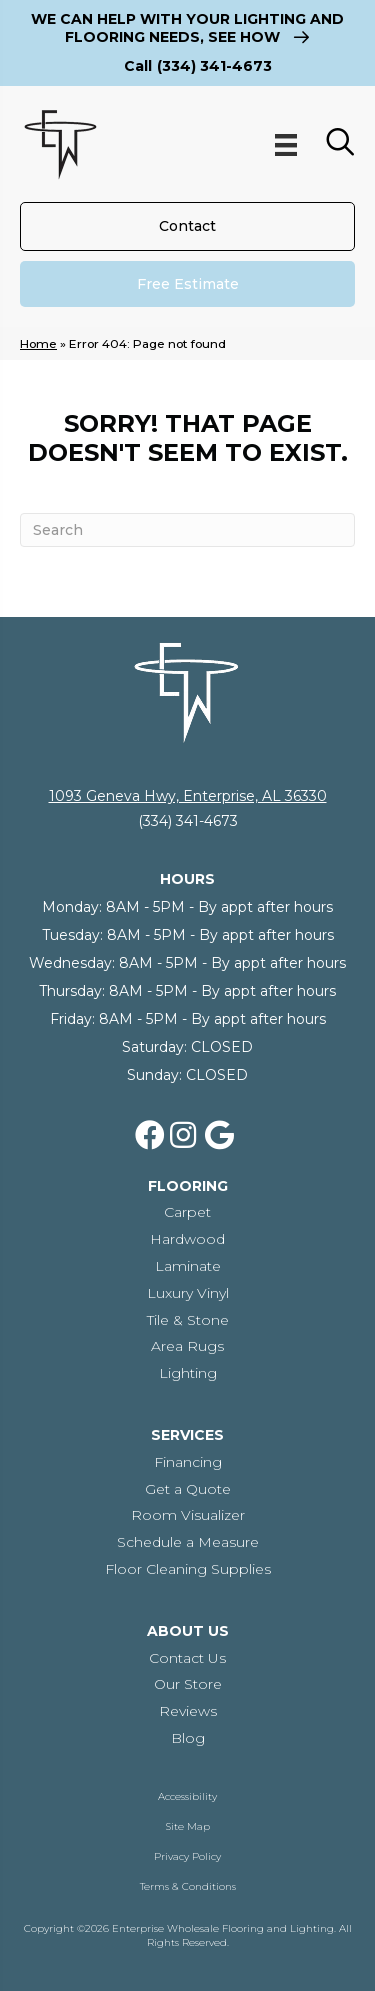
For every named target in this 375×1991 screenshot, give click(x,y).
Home (38, 343)
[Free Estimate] (187, 284)
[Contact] (187, 226)
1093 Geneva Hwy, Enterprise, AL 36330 (188, 796)
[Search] (187, 530)
